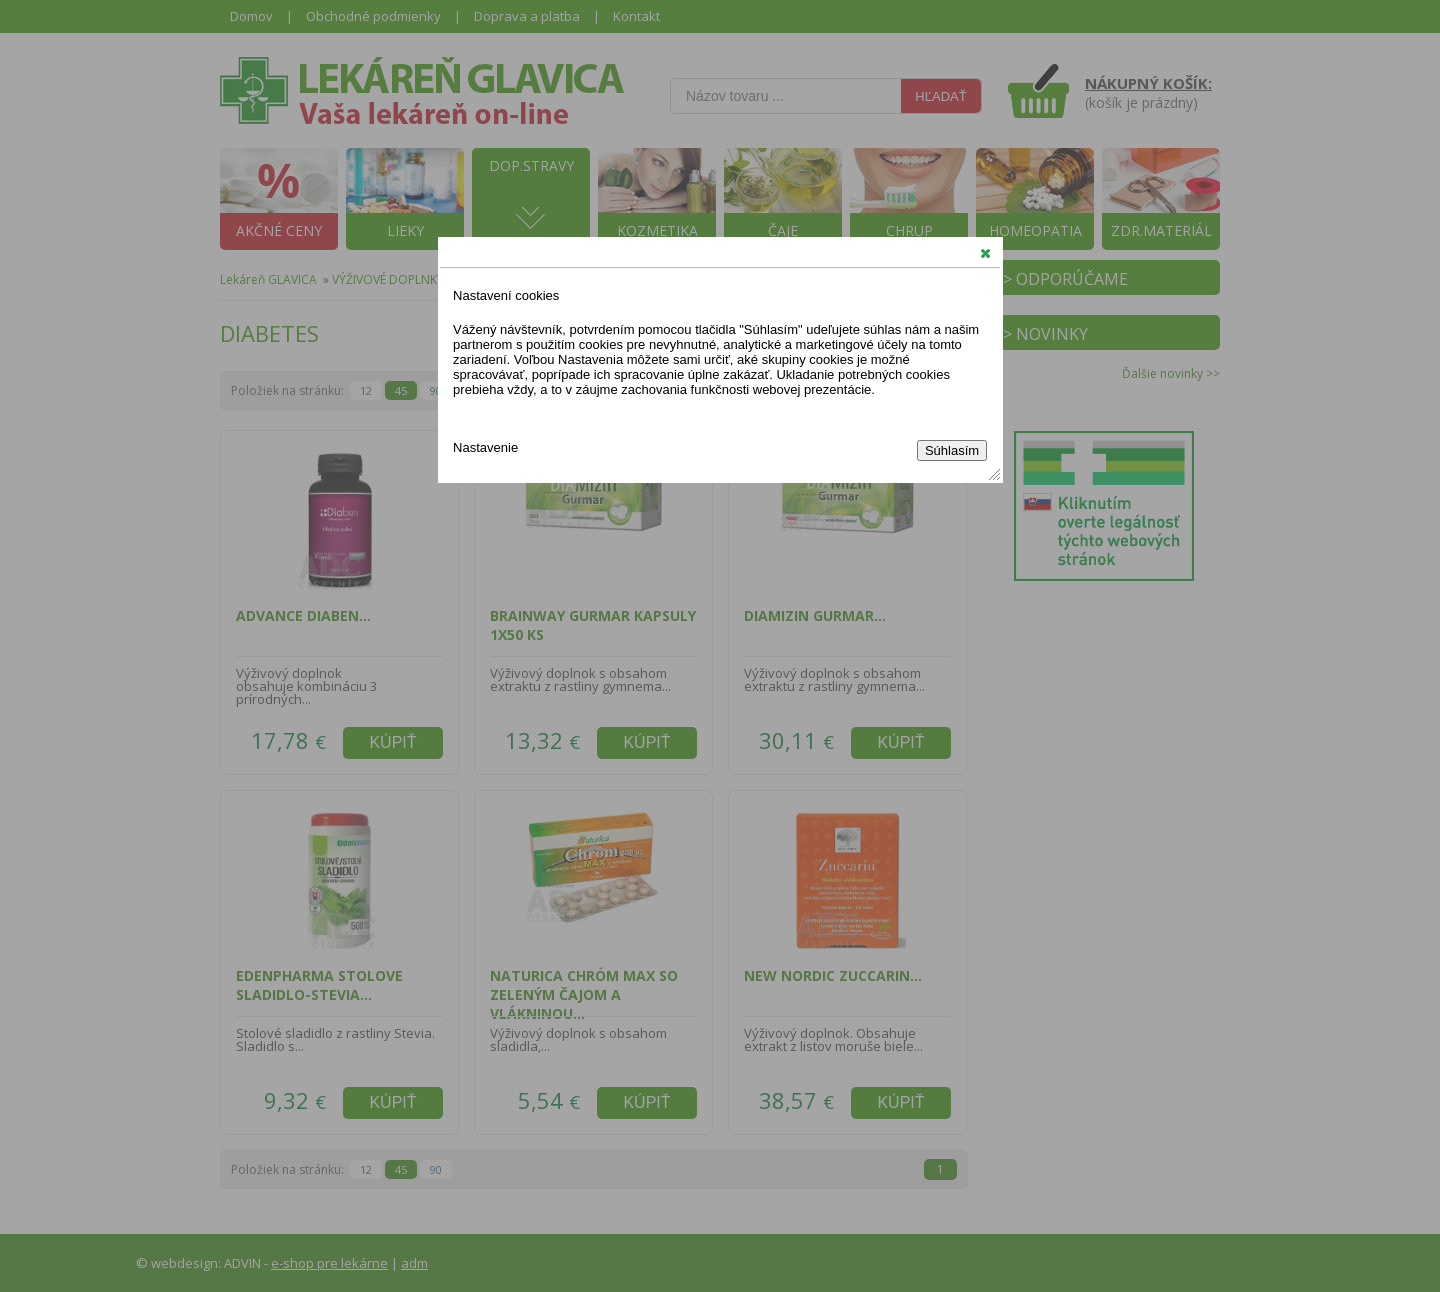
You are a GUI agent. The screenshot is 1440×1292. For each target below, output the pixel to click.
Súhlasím (952, 450)
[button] (985, 253)
